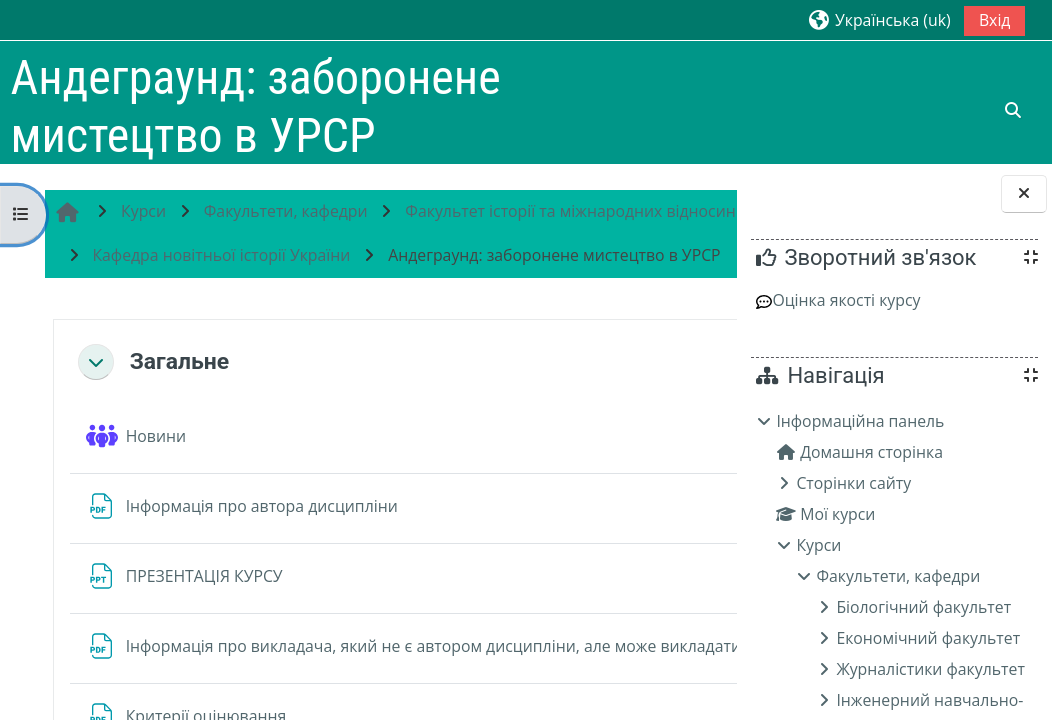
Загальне (176, 449)
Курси (818, 545)
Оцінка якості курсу (838, 300)
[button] (878, 19)
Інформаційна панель (860, 421)
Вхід (995, 20)
